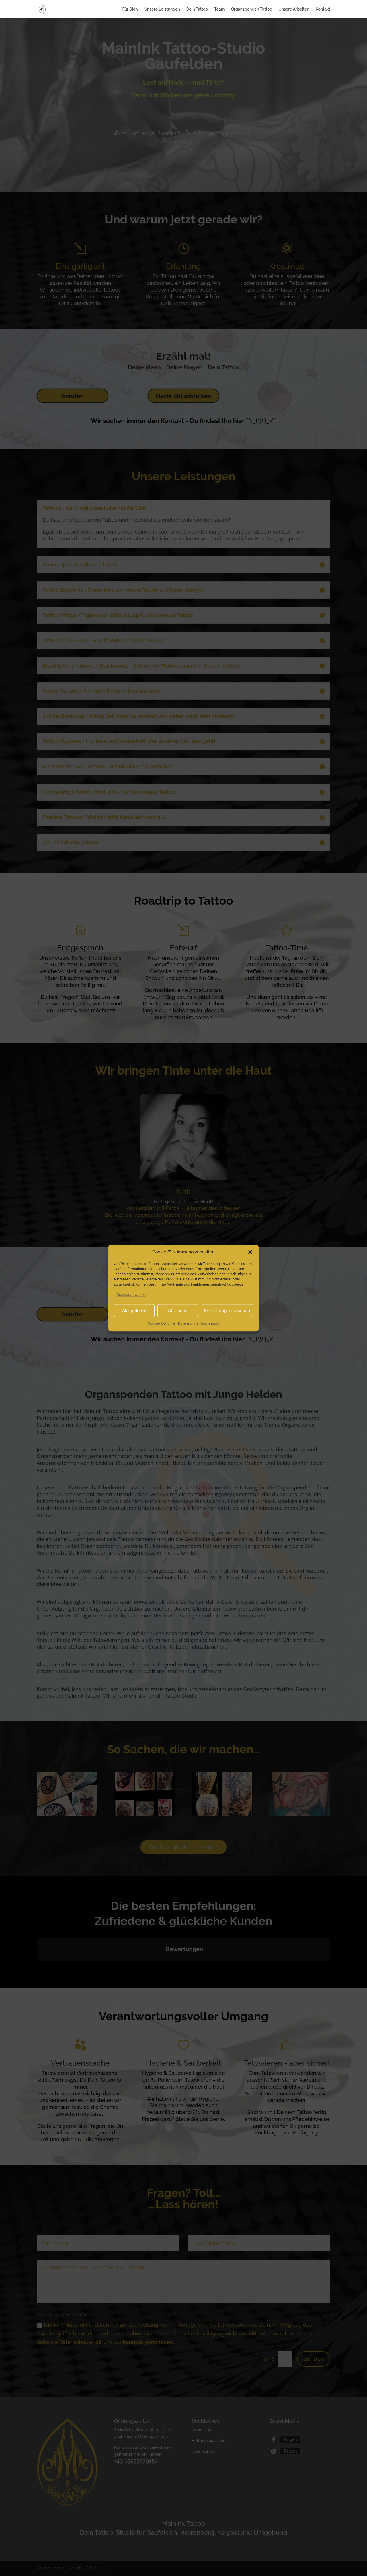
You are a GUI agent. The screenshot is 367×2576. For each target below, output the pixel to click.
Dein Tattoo (197, 9)
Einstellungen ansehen (227, 1310)
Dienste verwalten (131, 1295)
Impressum (210, 1323)
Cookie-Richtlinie (161, 1323)
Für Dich (130, 9)
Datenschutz (188, 1323)
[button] (250, 1252)
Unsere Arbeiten (293, 9)
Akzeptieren (134, 1310)
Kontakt (323, 9)
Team (219, 9)
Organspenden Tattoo (251, 9)
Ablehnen (178, 1310)
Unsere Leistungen (162, 9)
